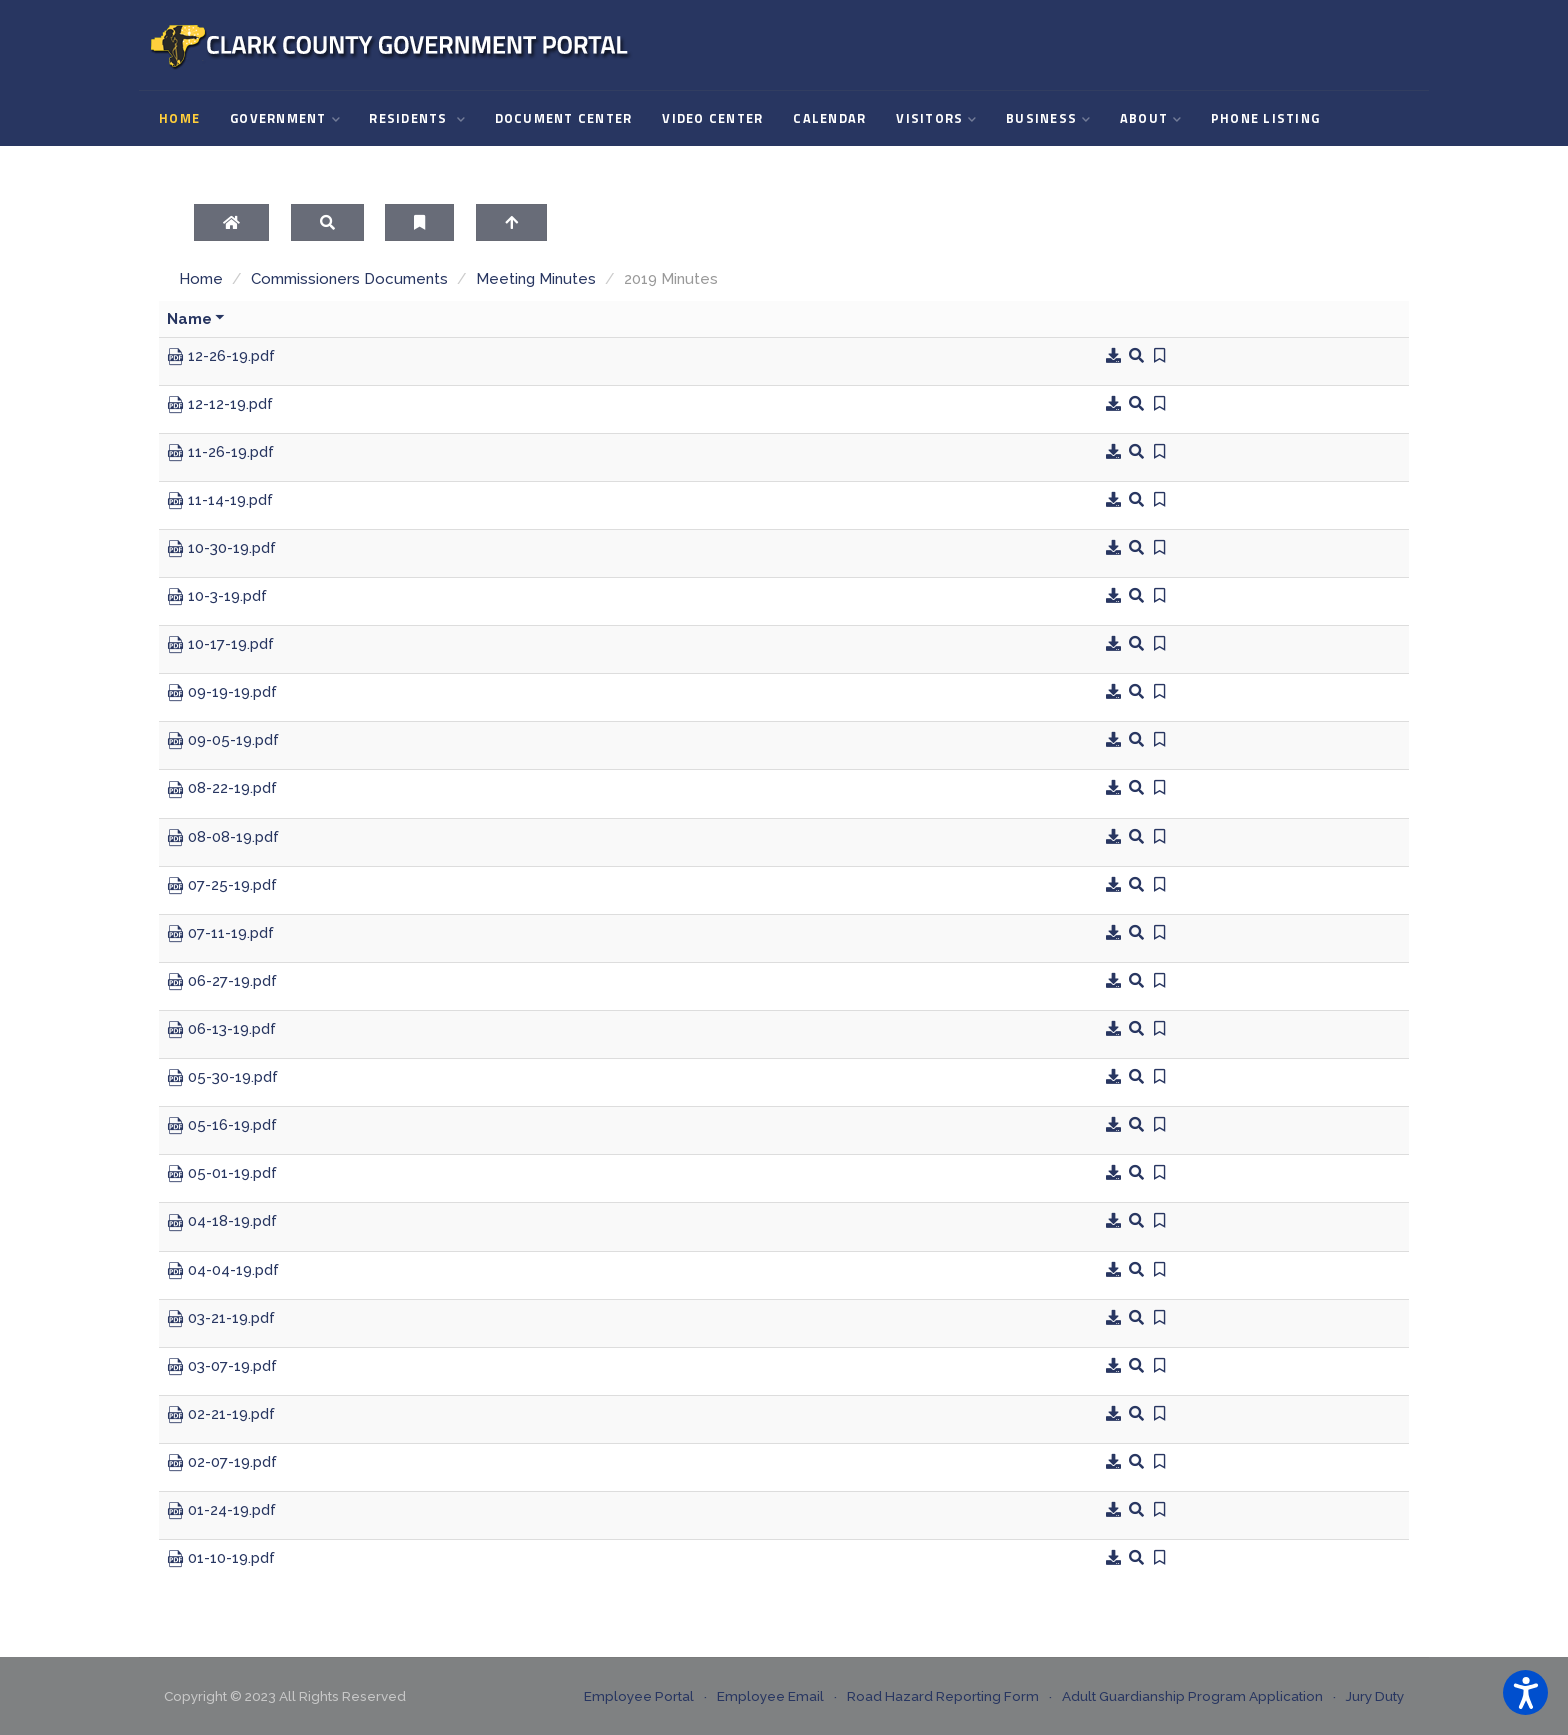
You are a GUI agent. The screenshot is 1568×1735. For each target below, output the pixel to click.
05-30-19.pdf (222, 1078)
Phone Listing (1265, 118)
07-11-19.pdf (220, 934)
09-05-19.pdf (223, 741)
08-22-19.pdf (222, 789)
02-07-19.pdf (222, 1463)
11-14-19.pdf (220, 501)
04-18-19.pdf (222, 1222)
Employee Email (770, 1696)
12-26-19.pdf (221, 357)
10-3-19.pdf (217, 597)
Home (179, 118)
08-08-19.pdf (223, 838)
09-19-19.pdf (222, 693)
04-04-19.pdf (223, 1271)
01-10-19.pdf (221, 1559)
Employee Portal (639, 1696)
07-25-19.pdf (222, 886)
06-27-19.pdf (222, 982)
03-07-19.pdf (222, 1367)
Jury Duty (1375, 1696)
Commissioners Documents (349, 279)
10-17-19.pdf (220, 645)
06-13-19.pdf (221, 1030)
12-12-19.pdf (220, 405)
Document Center (564, 118)
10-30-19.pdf (221, 549)
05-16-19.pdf (222, 1126)
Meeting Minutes (536, 279)
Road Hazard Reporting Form (943, 1696)
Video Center (712, 118)
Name (196, 319)
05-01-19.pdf (222, 1174)
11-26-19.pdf (220, 453)
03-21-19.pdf (221, 1319)
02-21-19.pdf (221, 1415)
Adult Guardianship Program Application (1192, 1696)
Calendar (829, 118)
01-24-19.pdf (221, 1511)
